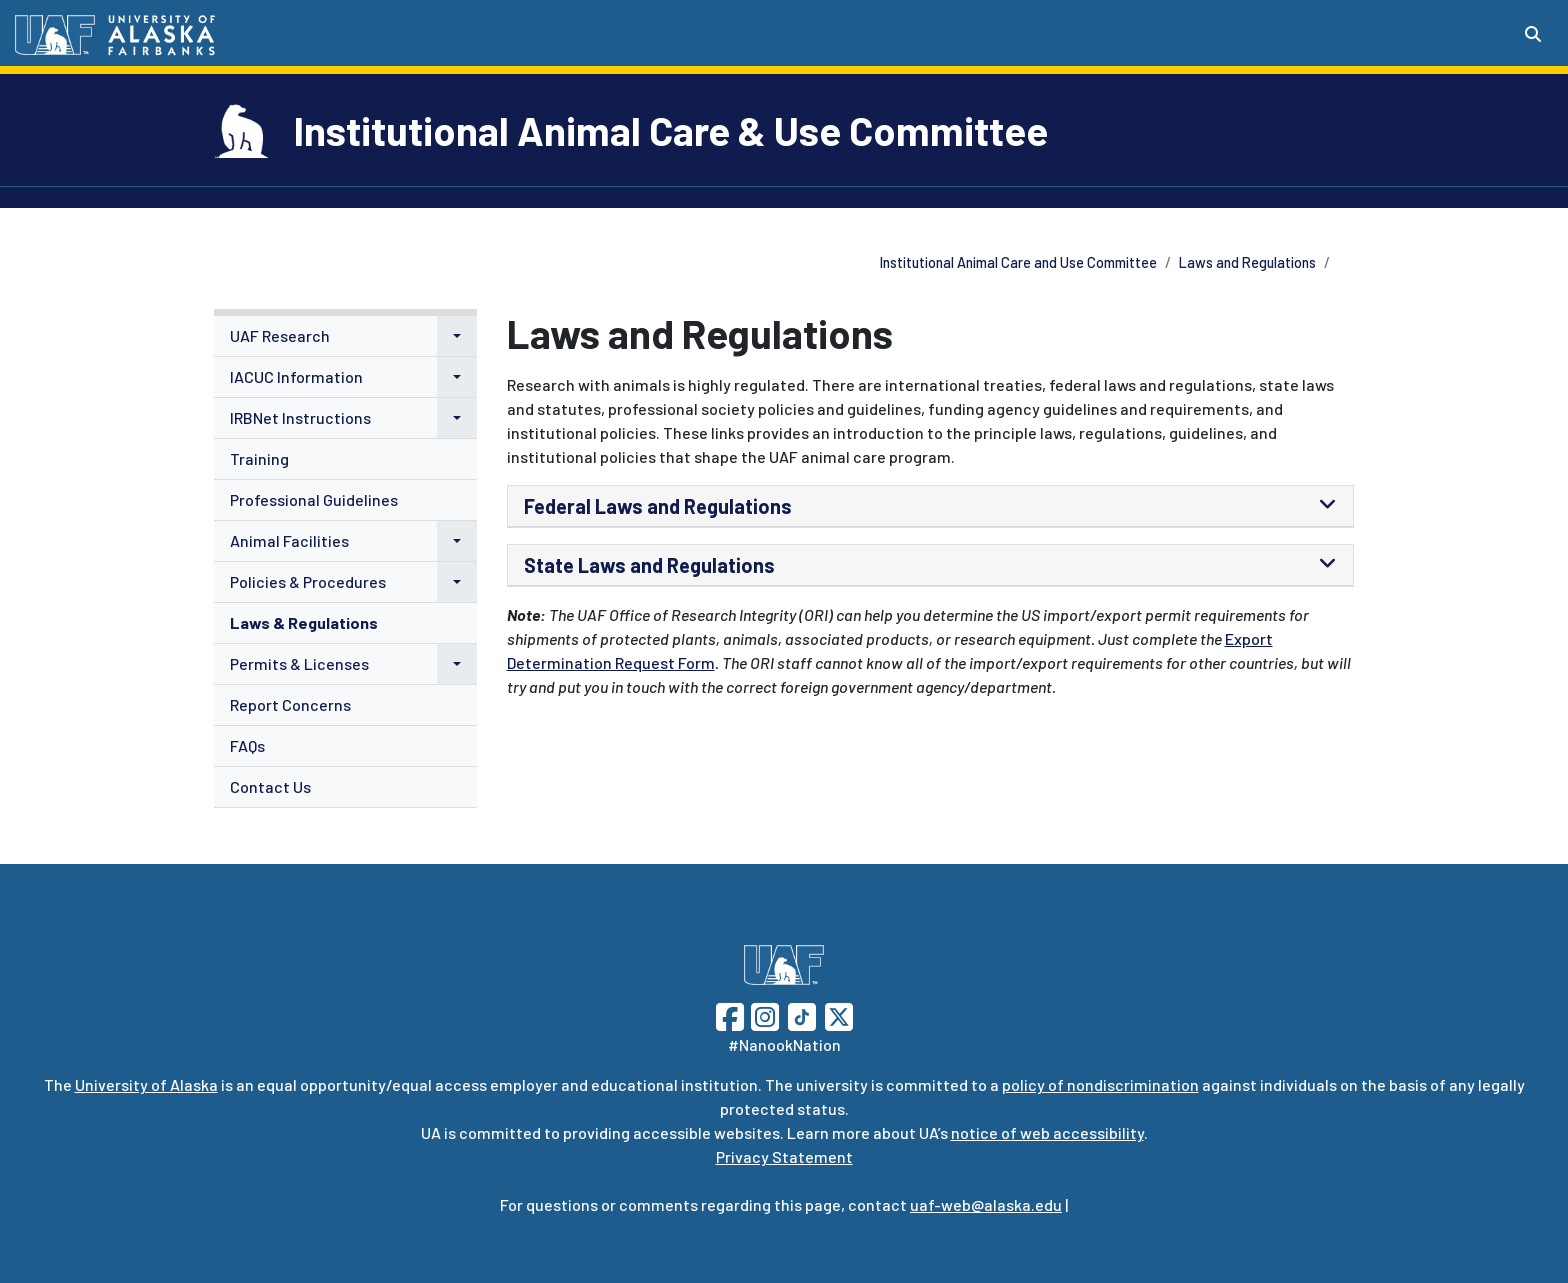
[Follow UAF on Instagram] (763, 1014)
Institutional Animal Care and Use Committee (1018, 262)
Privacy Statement (784, 1156)
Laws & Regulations (304, 622)
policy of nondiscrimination (1100, 1084)
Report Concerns (290, 704)
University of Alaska (146, 1084)
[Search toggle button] (1533, 34)
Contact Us (270, 786)
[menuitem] (345, 336)
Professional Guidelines (314, 499)
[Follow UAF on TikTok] (802, 1014)
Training (259, 458)
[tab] (931, 506)
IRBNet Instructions (300, 417)
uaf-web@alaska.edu (986, 1204)
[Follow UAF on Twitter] (839, 1014)
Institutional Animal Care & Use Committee (671, 130)
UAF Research (280, 335)
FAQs (247, 745)
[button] (457, 336)
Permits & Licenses (299, 663)
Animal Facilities (289, 540)
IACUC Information (296, 376)
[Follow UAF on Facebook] (730, 1014)
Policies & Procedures (308, 581)
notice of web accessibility (1047, 1132)
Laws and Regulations (1247, 262)
